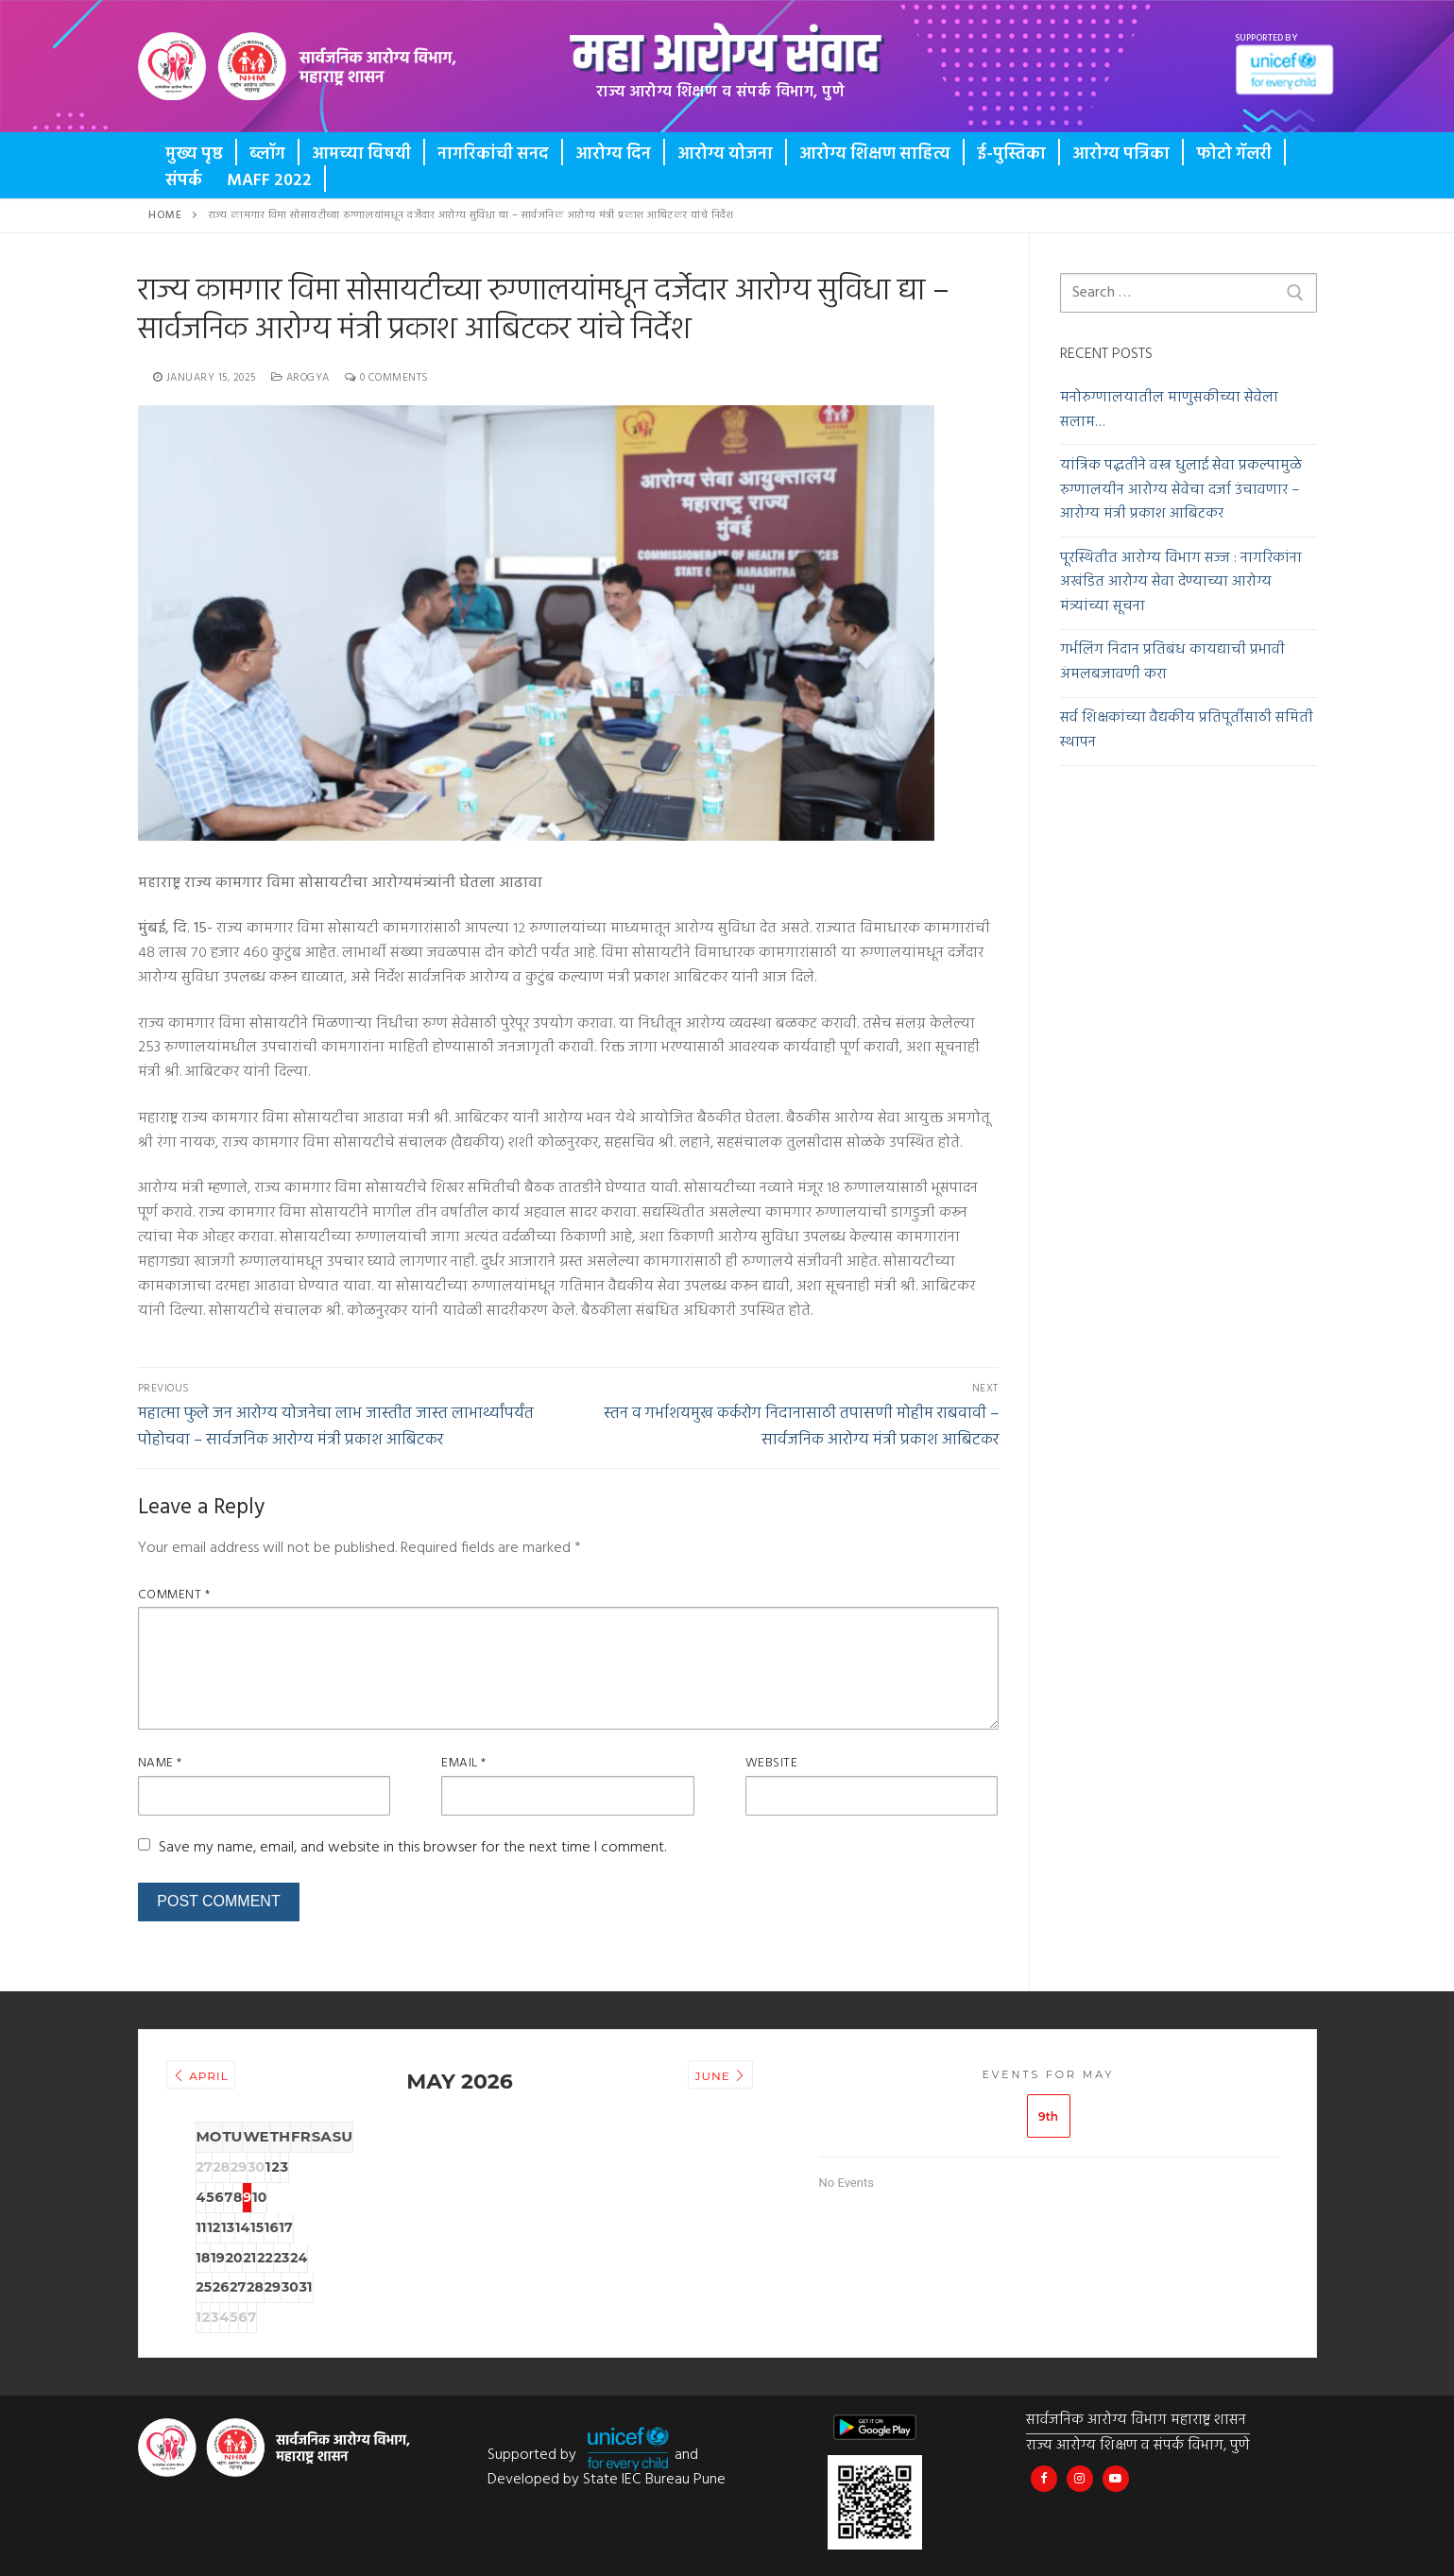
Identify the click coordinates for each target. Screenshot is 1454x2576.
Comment (174, 1595)
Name (160, 1763)
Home (164, 215)
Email (464, 1763)
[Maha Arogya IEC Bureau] (1045, 2474)
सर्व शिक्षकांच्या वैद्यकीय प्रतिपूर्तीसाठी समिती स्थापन (1186, 731)
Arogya (300, 377)
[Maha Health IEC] (1122, 2474)
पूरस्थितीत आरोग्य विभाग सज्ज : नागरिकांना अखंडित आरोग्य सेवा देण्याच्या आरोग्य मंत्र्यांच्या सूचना (1181, 583)
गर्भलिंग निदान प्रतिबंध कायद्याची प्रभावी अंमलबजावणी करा (1172, 663)
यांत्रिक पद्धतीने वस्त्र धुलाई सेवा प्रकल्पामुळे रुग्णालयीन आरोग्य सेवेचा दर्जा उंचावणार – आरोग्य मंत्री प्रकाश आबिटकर (1181, 490)
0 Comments (387, 377)
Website (771, 1763)
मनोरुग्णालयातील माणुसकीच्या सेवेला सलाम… (1169, 410)
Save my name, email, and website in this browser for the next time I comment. (412, 1847)
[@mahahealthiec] (1083, 2474)
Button (210, 79)
